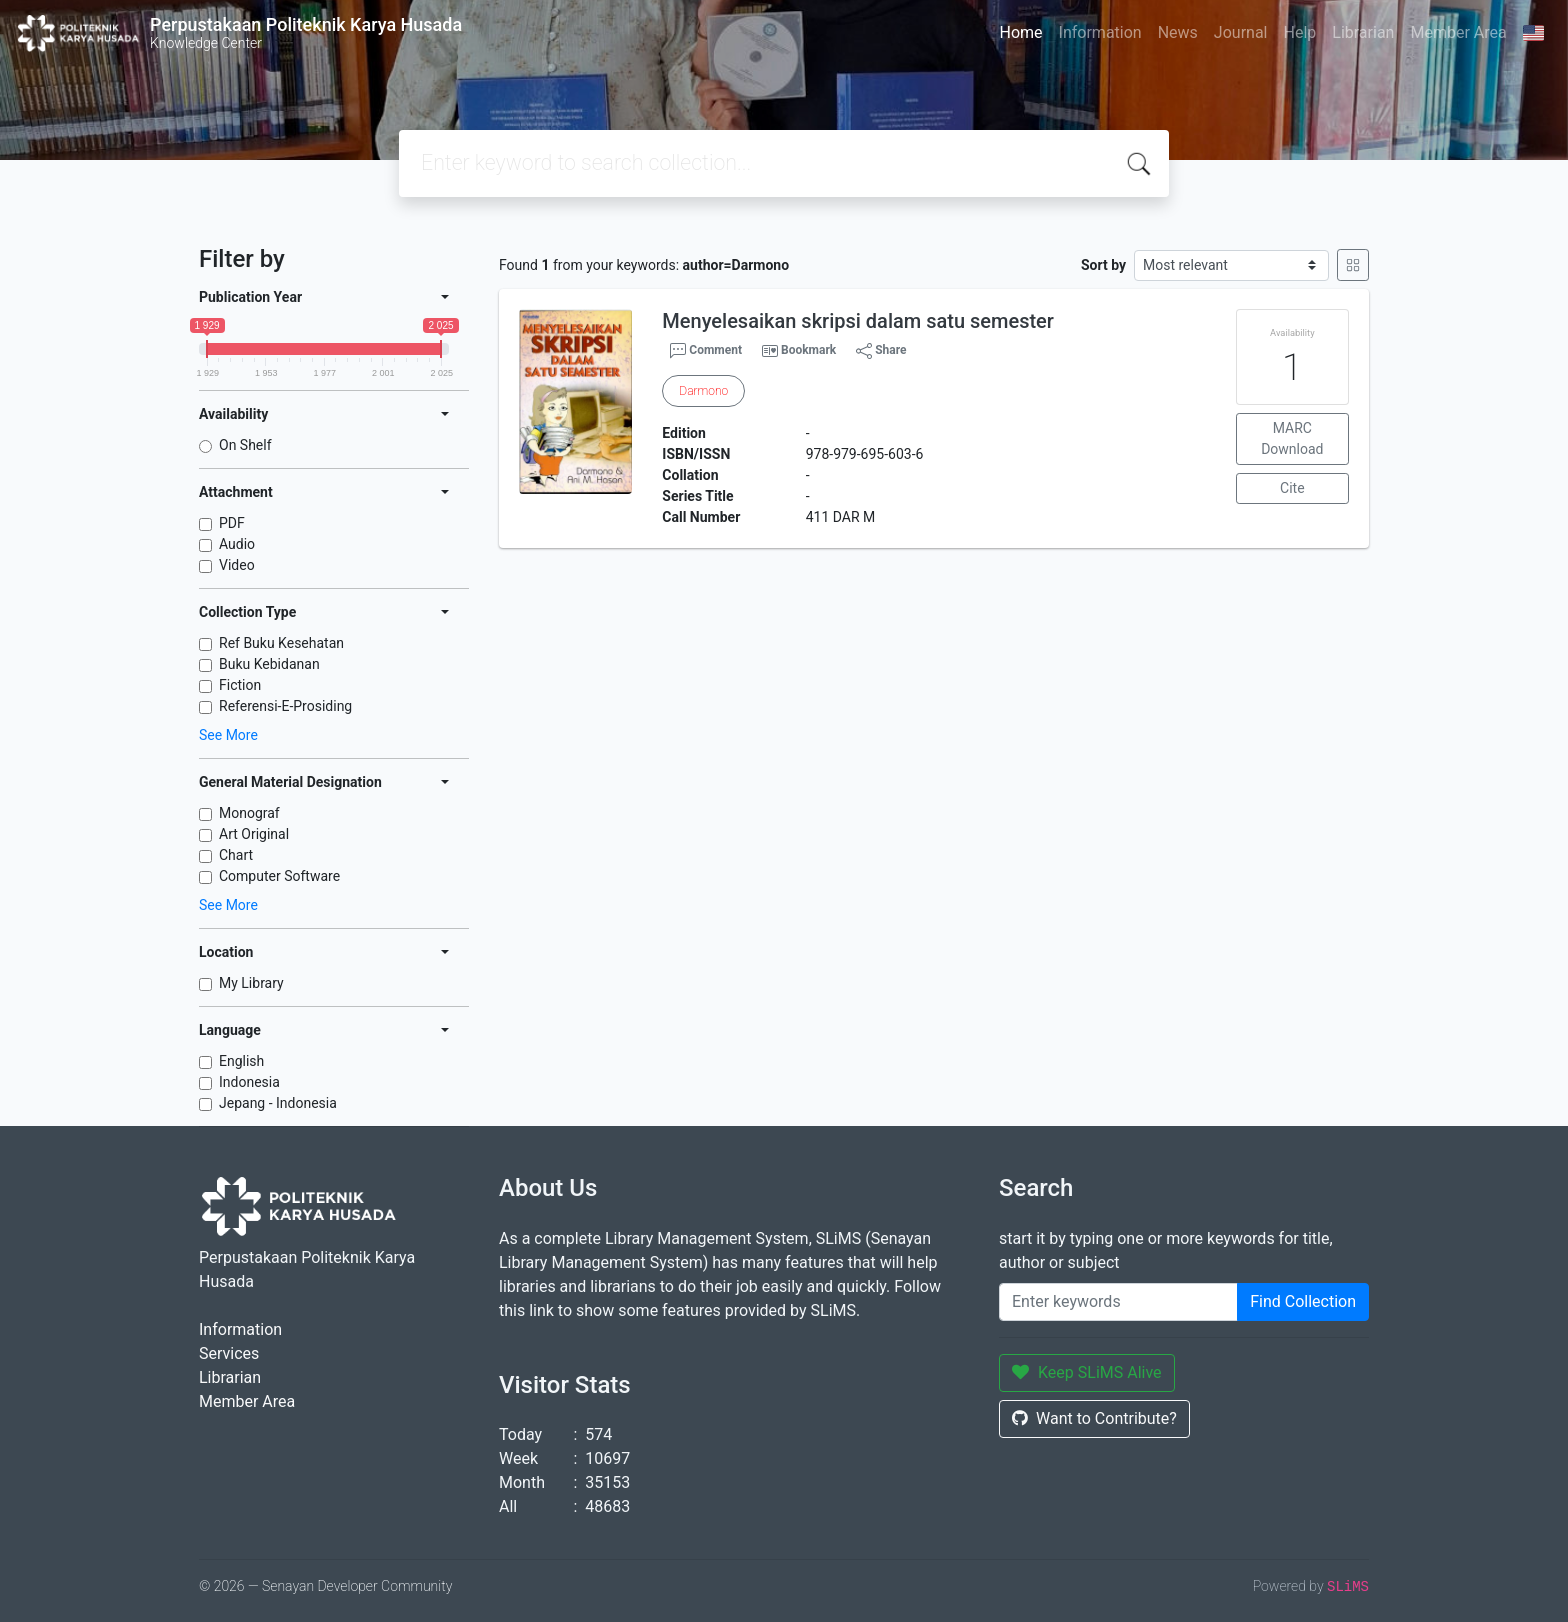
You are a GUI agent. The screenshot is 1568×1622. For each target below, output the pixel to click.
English (241, 1061)
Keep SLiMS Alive (1087, 1372)
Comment (706, 351)
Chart (236, 855)
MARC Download (1292, 438)
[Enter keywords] (1118, 1302)
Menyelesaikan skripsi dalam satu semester (858, 321)
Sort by (1103, 265)
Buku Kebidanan (269, 664)
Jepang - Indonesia (278, 1103)
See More (228, 735)
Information (1100, 32)
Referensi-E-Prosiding (285, 706)
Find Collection (1303, 1301)
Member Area (1458, 32)
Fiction (240, 685)
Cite (1292, 488)
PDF (232, 523)
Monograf (249, 813)
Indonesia (249, 1082)
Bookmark (808, 350)
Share (881, 351)
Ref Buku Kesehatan (281, 643)
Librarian (1363, 32)
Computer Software (279, 876)
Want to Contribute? (1094, 1418)
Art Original (254, 834)
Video (237, 565)
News (1178, 32)
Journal (1241, 32)
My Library (251, 983)
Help (1299, 32)
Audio (237, 544)
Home (1020, 32)
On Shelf (245, 445)
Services (229, 1353)
